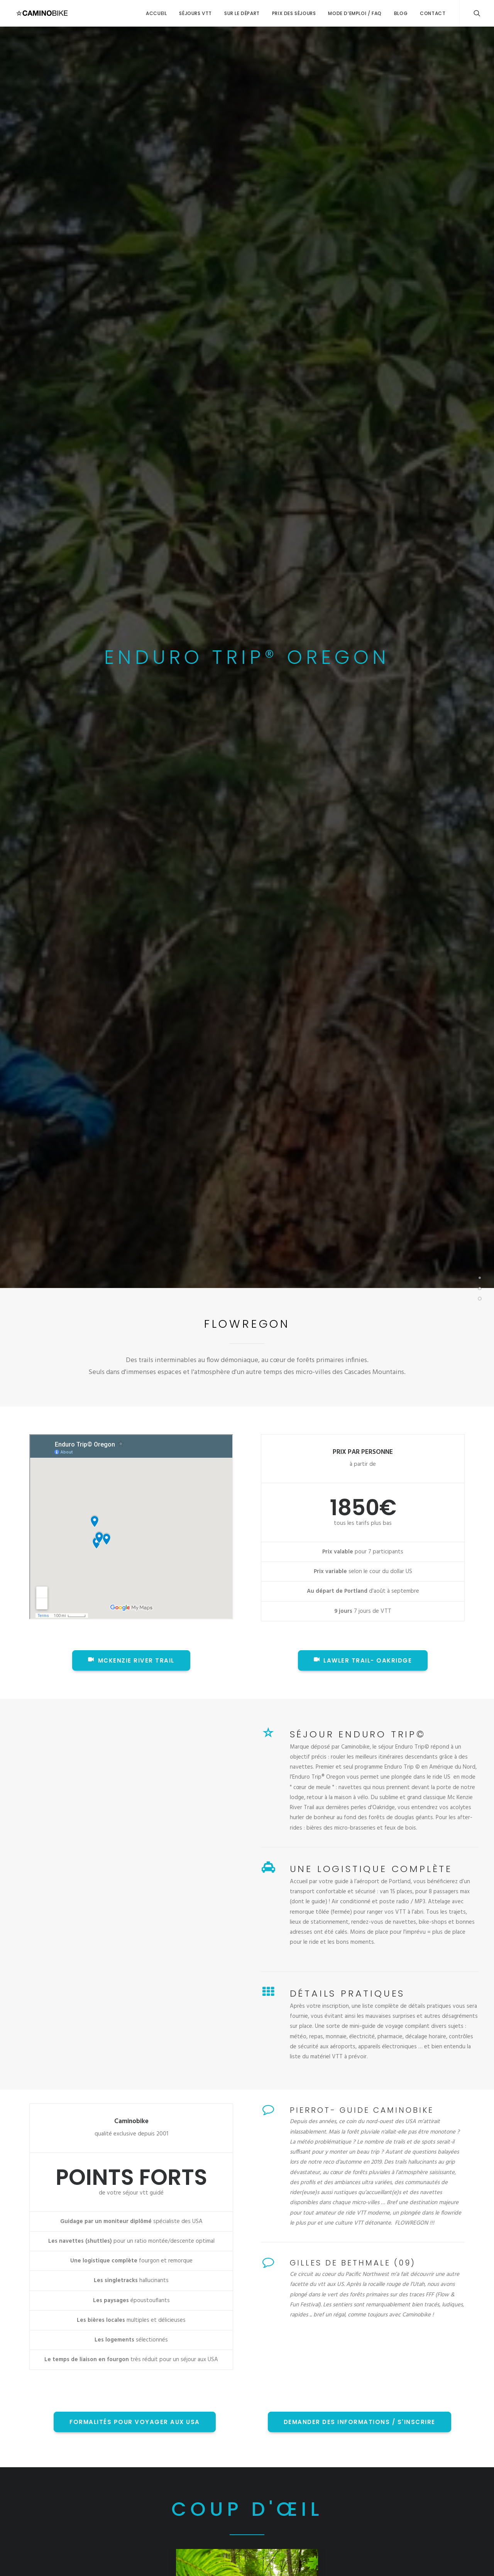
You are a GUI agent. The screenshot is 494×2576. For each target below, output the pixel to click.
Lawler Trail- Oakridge (363, 1660)
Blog (401, 13)
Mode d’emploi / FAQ (354, 13)
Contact (432, 13)
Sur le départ (242, 13)
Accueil (156, 13)
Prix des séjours (294, 13)
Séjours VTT (195, 13)
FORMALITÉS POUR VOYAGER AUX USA (134, 2422)
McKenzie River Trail (131, 1660)
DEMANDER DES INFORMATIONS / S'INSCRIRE (359, 2422)
